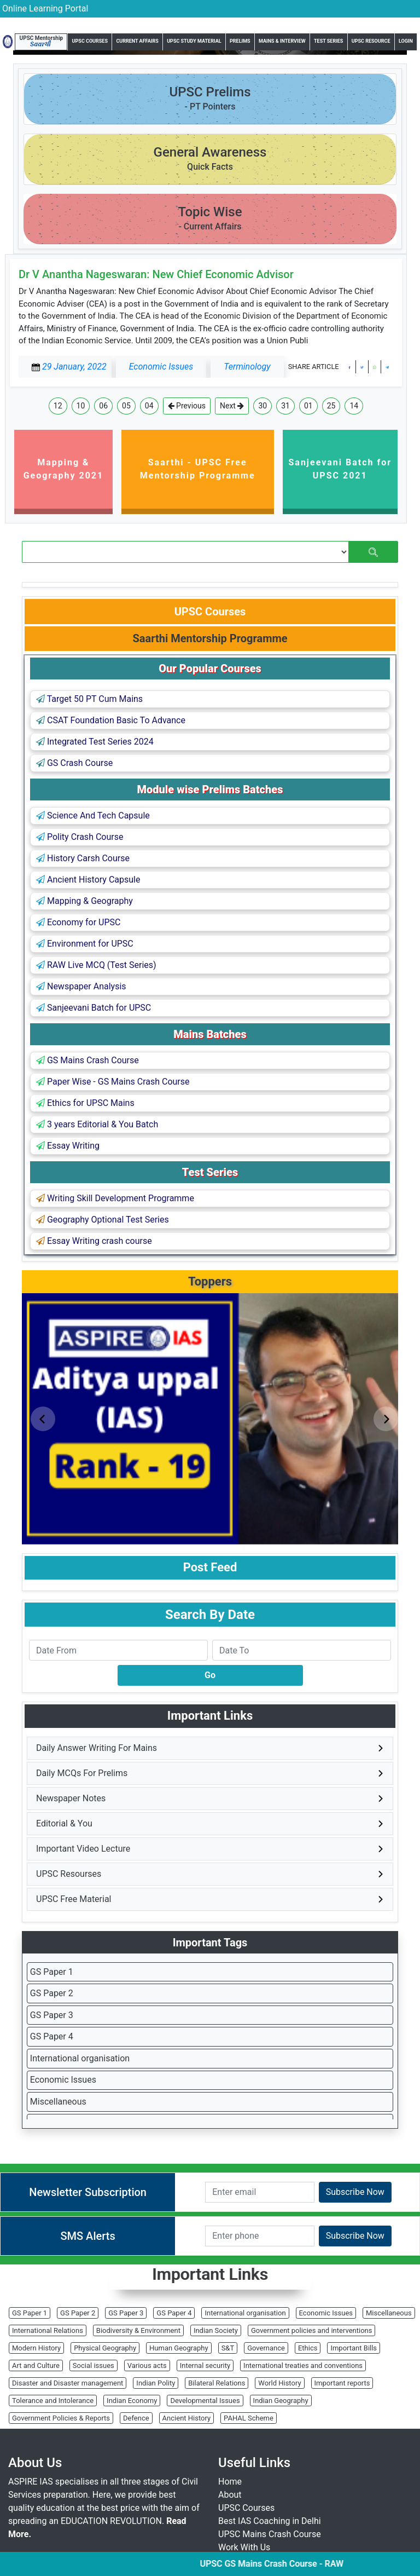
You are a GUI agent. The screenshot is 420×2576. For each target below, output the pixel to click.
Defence (136, 2418)
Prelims (240, 41)
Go (210, 1675)
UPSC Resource (371, 41)
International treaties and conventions (303, 2365)
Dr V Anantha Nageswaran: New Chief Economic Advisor (156, 274)
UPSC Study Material (194, 41)
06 (103, 405)
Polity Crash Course (79, 837)
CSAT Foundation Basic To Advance (110, 720)
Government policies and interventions (311, 2330)
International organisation (80, 2058)
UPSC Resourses (68, 1874)
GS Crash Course (74, 763)
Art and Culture (36, 2365)
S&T (228, 2348)
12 (58, 405)
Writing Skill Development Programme (115, 1198)
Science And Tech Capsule (93, 815)
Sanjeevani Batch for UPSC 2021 (340, 469)
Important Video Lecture (83, 1848)
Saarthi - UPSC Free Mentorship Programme (197, 469)
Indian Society (216, 2330)
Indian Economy (132, 2400)
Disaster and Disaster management (67, 2383)
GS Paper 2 (51, 1993)
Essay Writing (68, 1145)
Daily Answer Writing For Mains (96, 1748)
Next (232, 406)
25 (331, 405)
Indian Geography (280, 2400)
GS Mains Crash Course (87, 1060)
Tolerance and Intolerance (53, 2400)
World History (279, 2383)
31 (285, 405)
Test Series (328, 41)
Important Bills (353, 2348)
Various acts (147, 2365)
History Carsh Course (83, 858)
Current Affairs (137, 41)
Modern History (36, 2348)
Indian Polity (155, 2383)
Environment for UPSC (84, 943)
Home (230, 2481)
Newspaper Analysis (81, 986)
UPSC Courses (90, 41)
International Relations (47, 2330)
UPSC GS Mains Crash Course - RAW (284, 2563)
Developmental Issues (205, 2400)
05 (126, 405)
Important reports (342, 2383)
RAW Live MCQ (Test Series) (96, 965)
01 (308, 405)
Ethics (307, 2348)
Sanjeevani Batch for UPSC (93, 1007)
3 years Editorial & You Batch (97, 1124)
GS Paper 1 (51, 1972)
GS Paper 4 (51, 2036)
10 (81, 405)
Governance (266, 2348)
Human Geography (178, 2348)
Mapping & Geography (84, 901)
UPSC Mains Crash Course (269, 2534)
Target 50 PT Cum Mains (89, 699)
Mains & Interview (282, 41)
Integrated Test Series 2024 (95, 741)
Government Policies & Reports (61, 2418)
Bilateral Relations (216, 2383)
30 (262, 405)
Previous (187, 406)
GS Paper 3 (51, 2015)
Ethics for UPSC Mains (85, 1103)
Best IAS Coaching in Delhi (269, 2521)
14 (353, 405)
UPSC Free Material (74, 1899)
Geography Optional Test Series (102, 1219)
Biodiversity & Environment (138, 2330)
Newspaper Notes (71, 1798)
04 (149, 405)
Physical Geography (105, 2348)
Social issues (93, 2365)
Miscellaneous (58, 2101)
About (230, 2494)
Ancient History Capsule (88, 879)
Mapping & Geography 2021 (64, 469)
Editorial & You (64, 1823)
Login (406, 41)
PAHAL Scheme (248, 2418)
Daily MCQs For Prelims (81, 1773)
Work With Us (244, 2547)
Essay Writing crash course (94, 1241)
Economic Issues (63, 2079)
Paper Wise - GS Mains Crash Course (113, 1081)
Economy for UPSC (78, 922)
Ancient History (186, 2418)
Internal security (205, 2365)
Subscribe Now (355, 2192)
